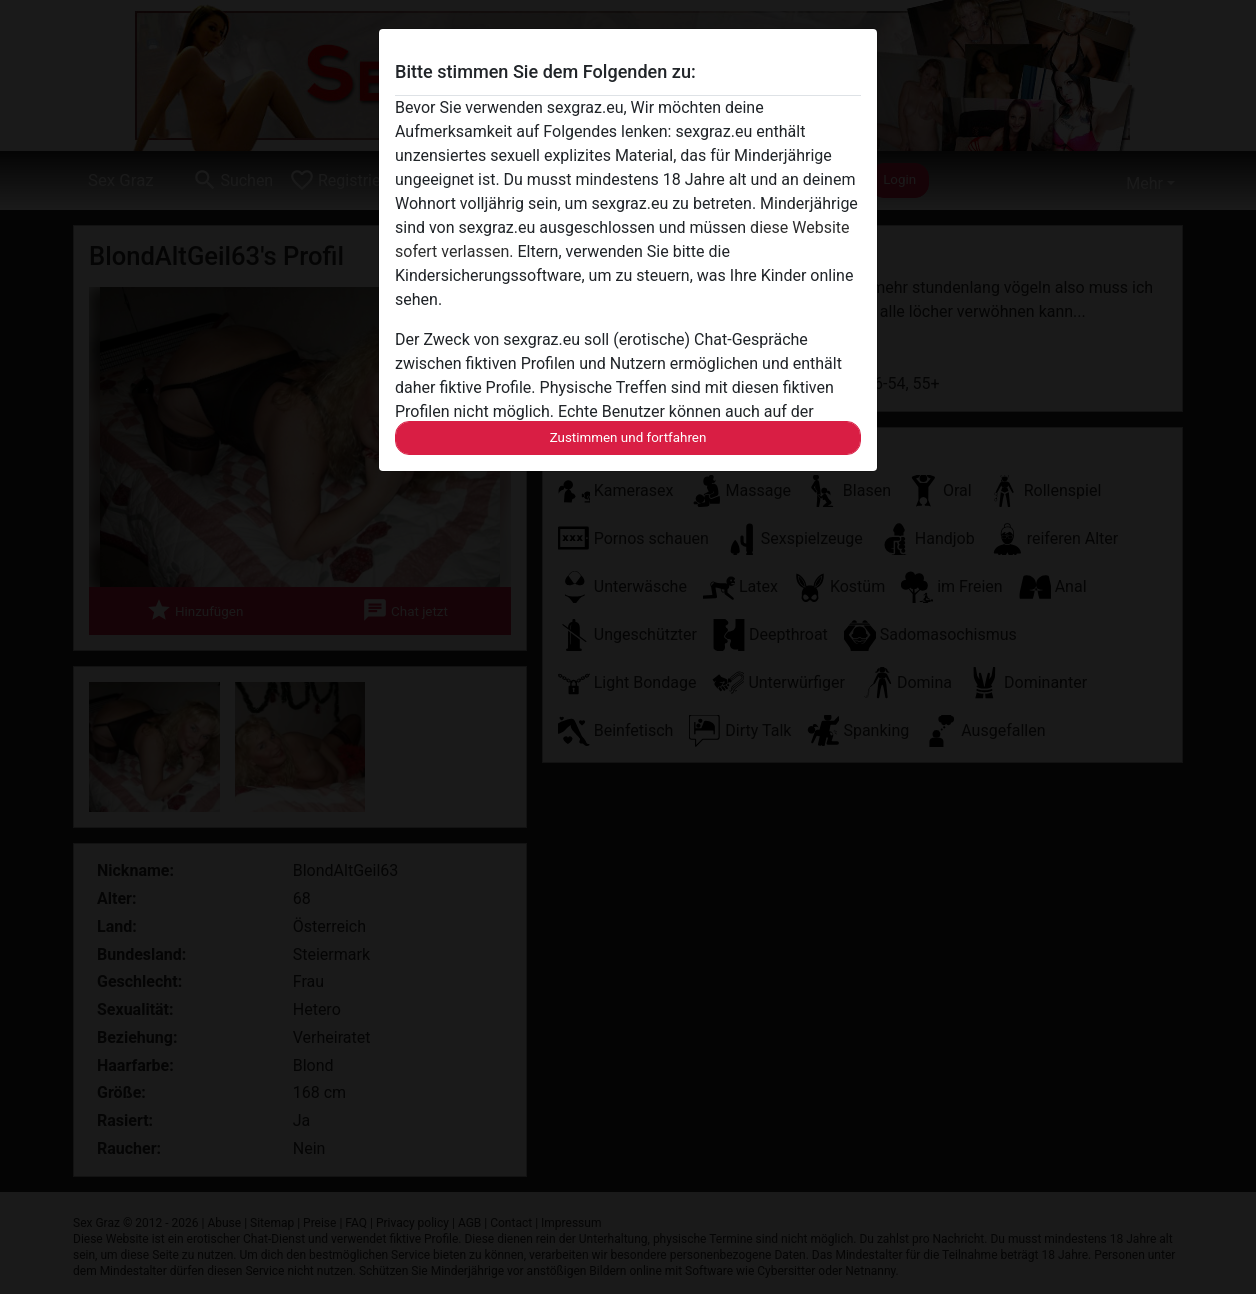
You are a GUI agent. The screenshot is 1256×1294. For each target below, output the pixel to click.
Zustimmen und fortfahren (628, 437)
